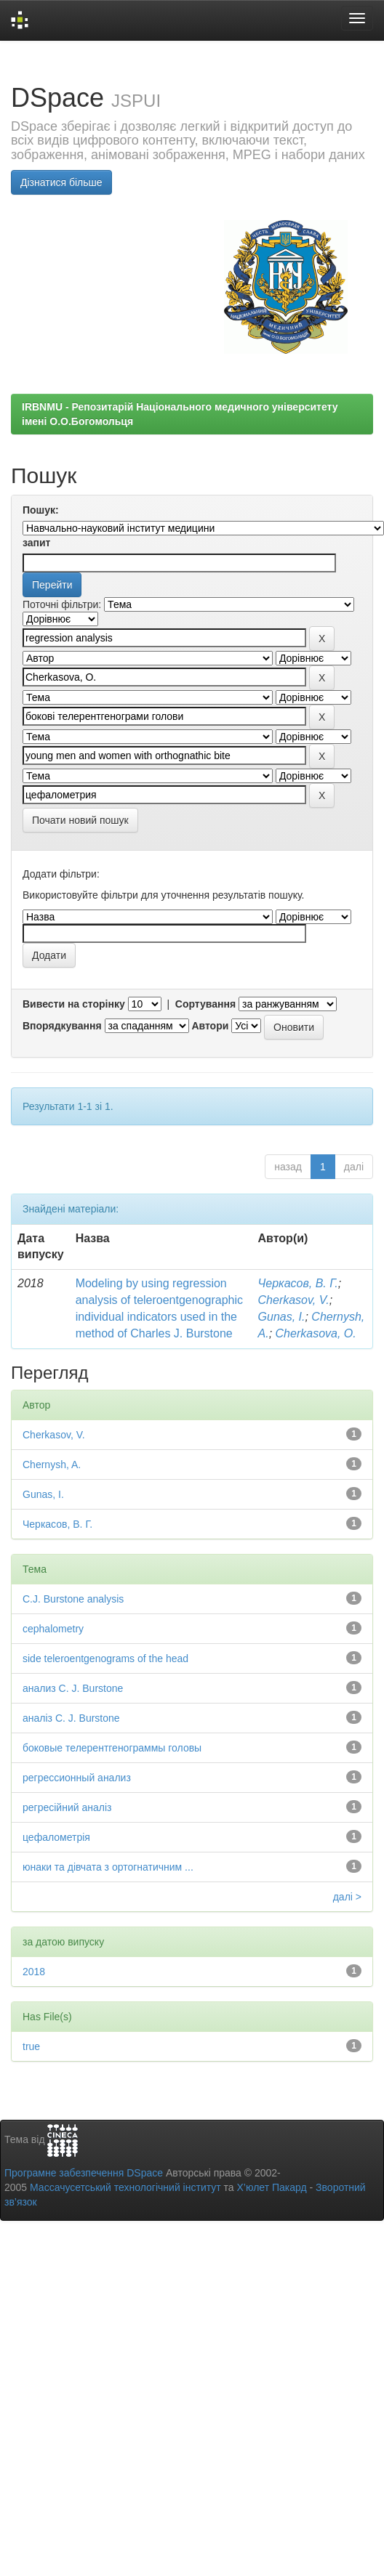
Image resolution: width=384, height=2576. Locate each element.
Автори (209, 1026)
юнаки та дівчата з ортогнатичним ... (108, 1867)
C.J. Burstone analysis (73, 1599)
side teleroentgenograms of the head (105, 1658)
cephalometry (53, 1629)
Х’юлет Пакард (272, 2187)
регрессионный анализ (77, 1777)
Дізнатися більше (61, 182)
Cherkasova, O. (316, 1333)
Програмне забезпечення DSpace (83, 2173)
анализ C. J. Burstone (73, 1688)
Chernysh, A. (52, 1464)
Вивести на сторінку (74, 1004)
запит (36, 542)
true (31, 2046)
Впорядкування (62, 1026)
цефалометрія (56, 1837)
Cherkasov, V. (293, 1300)
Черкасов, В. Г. (298, 1283)
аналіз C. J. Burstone (71, 1718)
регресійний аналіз (67, 1807)
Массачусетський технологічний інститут (125, 2187)
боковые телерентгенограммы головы (112, 1748)
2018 (34, 1971)
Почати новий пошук (80, 820)
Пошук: (41, 510)
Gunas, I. (281, 1317)
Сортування (205, 1004)
